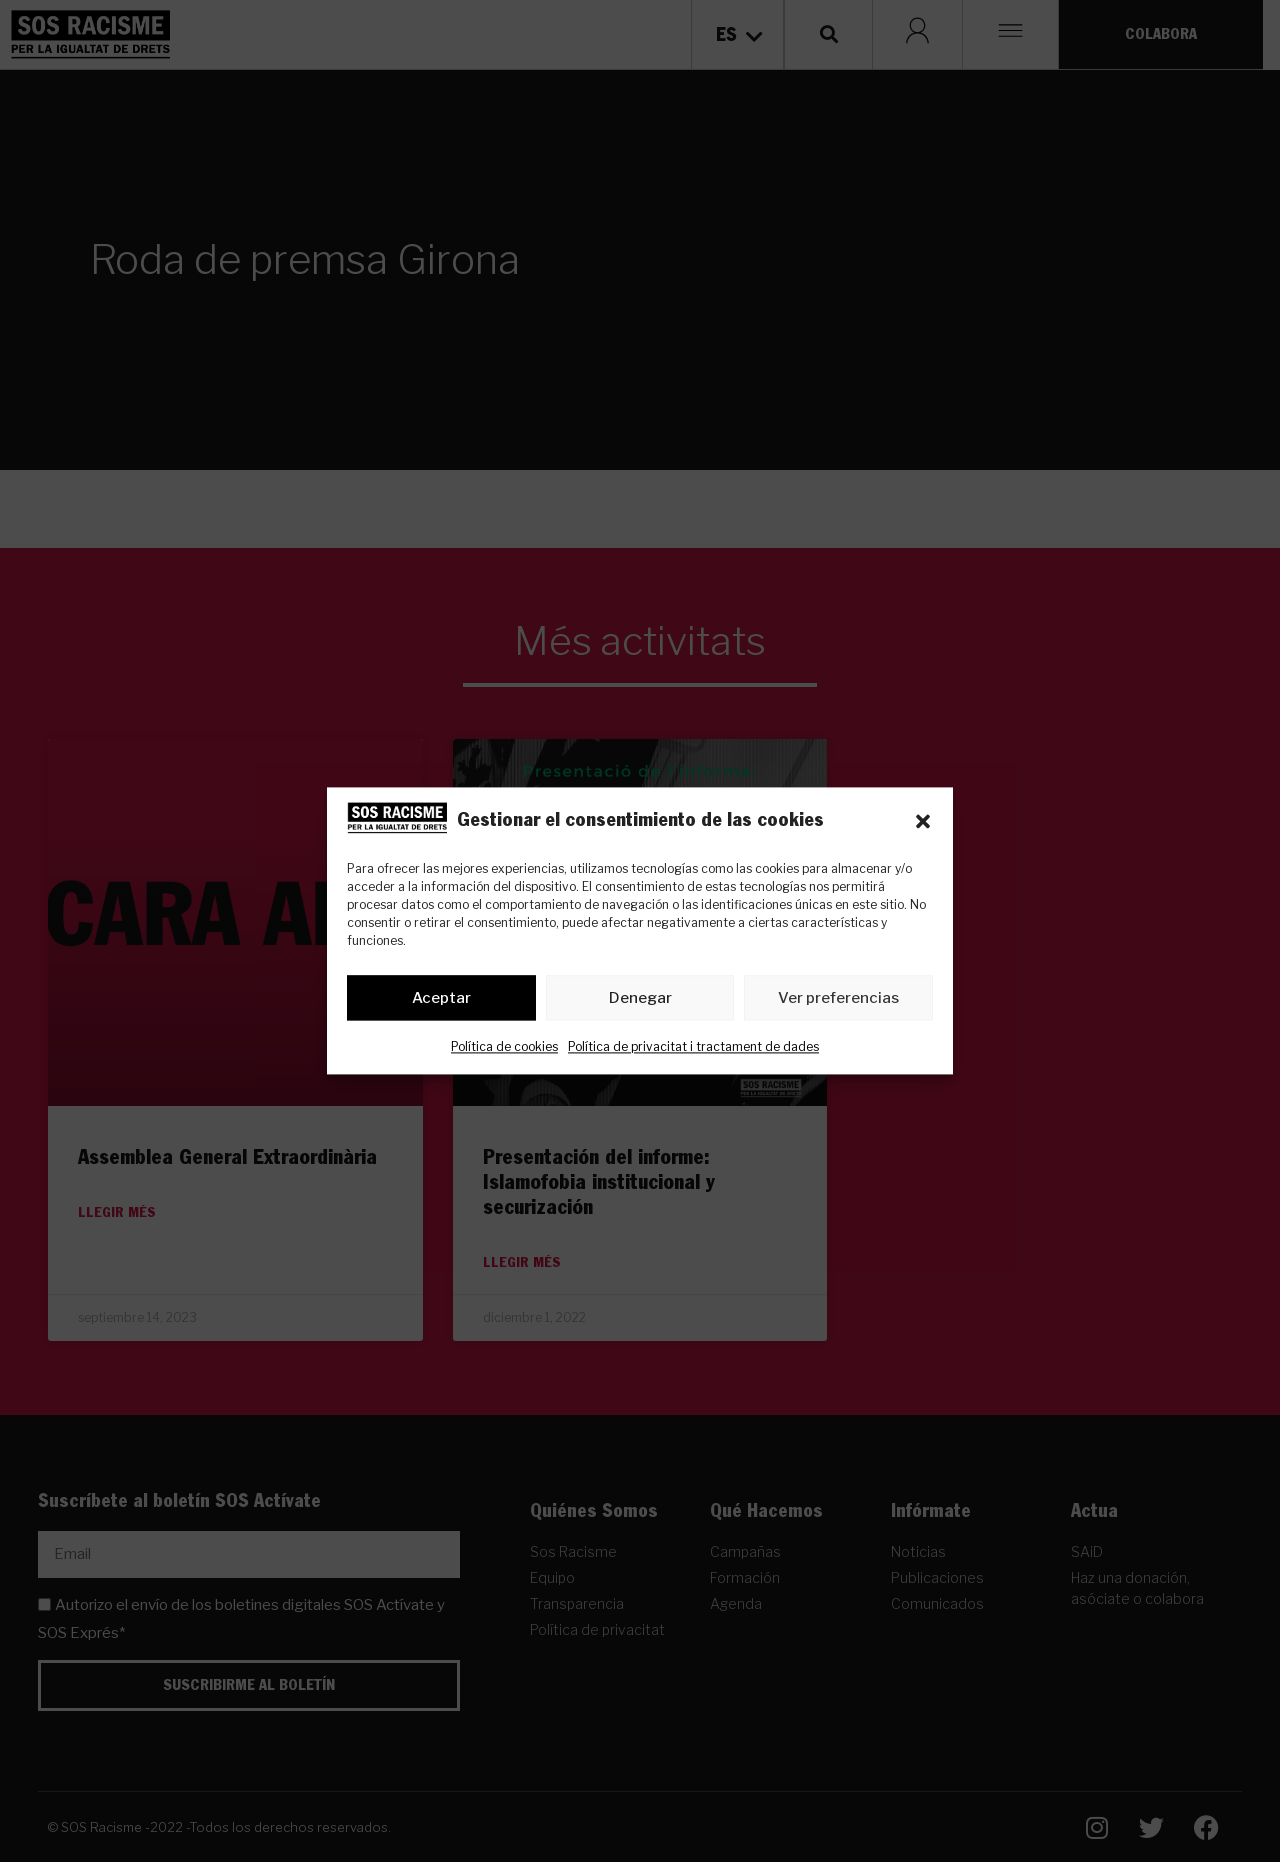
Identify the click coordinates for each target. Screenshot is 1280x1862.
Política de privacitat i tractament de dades (693, 1047)
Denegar (640, 998)
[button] (923, 822)
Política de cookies (504, 1047)
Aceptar (441, 998)
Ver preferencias (838, 998)
